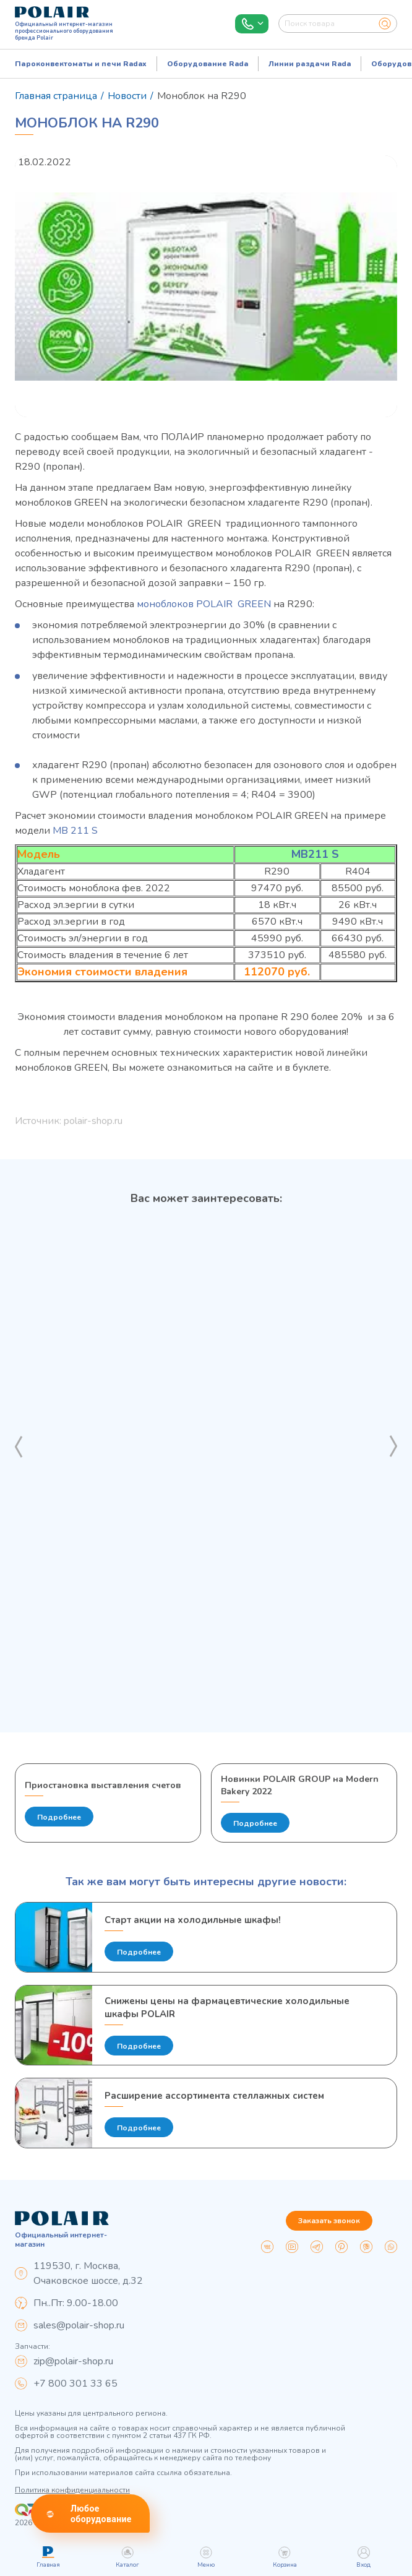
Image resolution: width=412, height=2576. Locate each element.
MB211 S (315, 854)
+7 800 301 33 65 (75, 2383)
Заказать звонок (329, 2221)
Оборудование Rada (207, 64)
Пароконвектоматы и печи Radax (81, 64)
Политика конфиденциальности (72, 2490)
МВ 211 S (75, 830)
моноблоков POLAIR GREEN (204, 604)
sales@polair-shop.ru (78, 2325)
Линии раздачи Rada (309, 64)
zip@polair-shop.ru (73, 2361)
